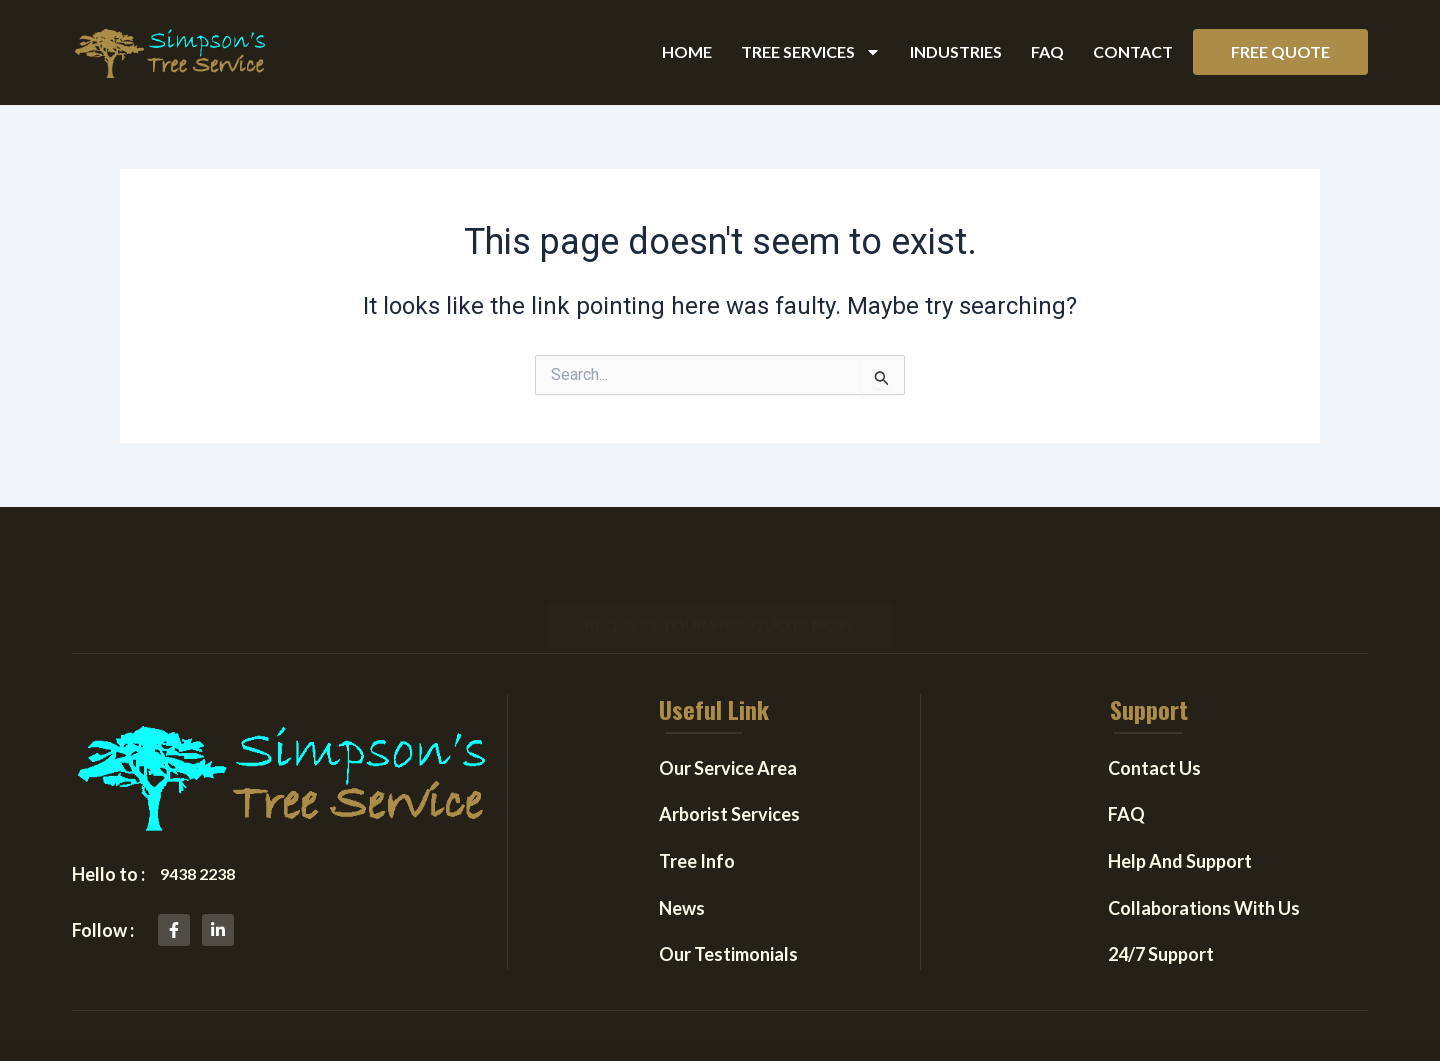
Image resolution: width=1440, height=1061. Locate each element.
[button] (1280, 52)
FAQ (1047, 51)
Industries (956, 51)
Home (687, 51)
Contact (1133, 51)
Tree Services (811, 52)
